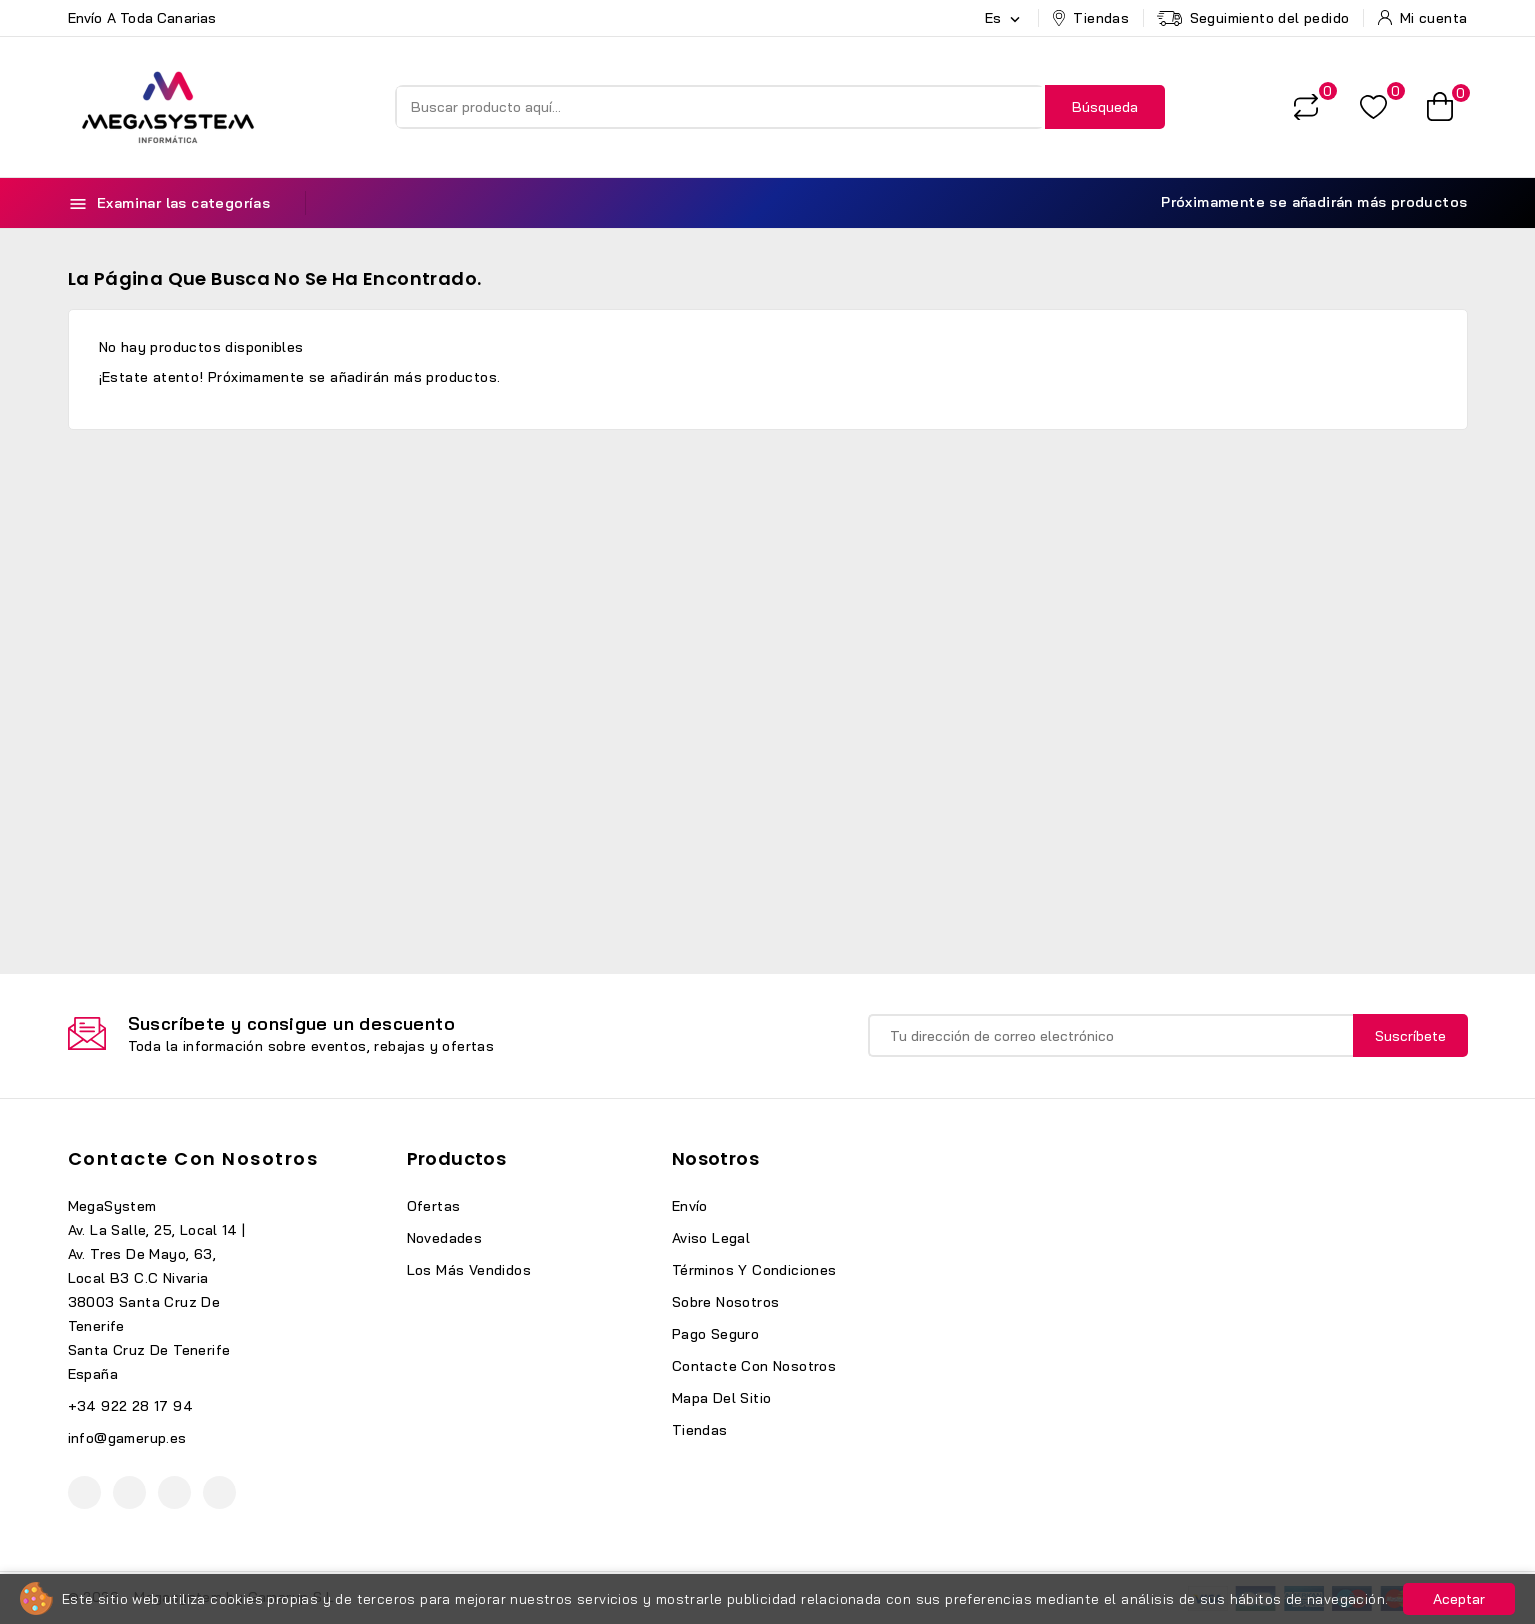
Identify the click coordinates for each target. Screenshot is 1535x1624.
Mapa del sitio (722, 1398)
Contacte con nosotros (193, 1158)
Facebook (84, 1492)
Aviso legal (711, 1238)
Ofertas (434, 1206)
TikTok (219, 1492)
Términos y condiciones (754, 1270)
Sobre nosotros (726, 1302)
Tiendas (700, 1430)
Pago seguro (715, 1334)
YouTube (129, 1492)
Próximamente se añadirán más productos (1302, 202)
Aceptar (1459, 1599)
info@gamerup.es (127, 1438)
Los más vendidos (469, 1270)
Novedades (445, 1238)
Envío (690, 1206)
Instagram (174, 1492)
